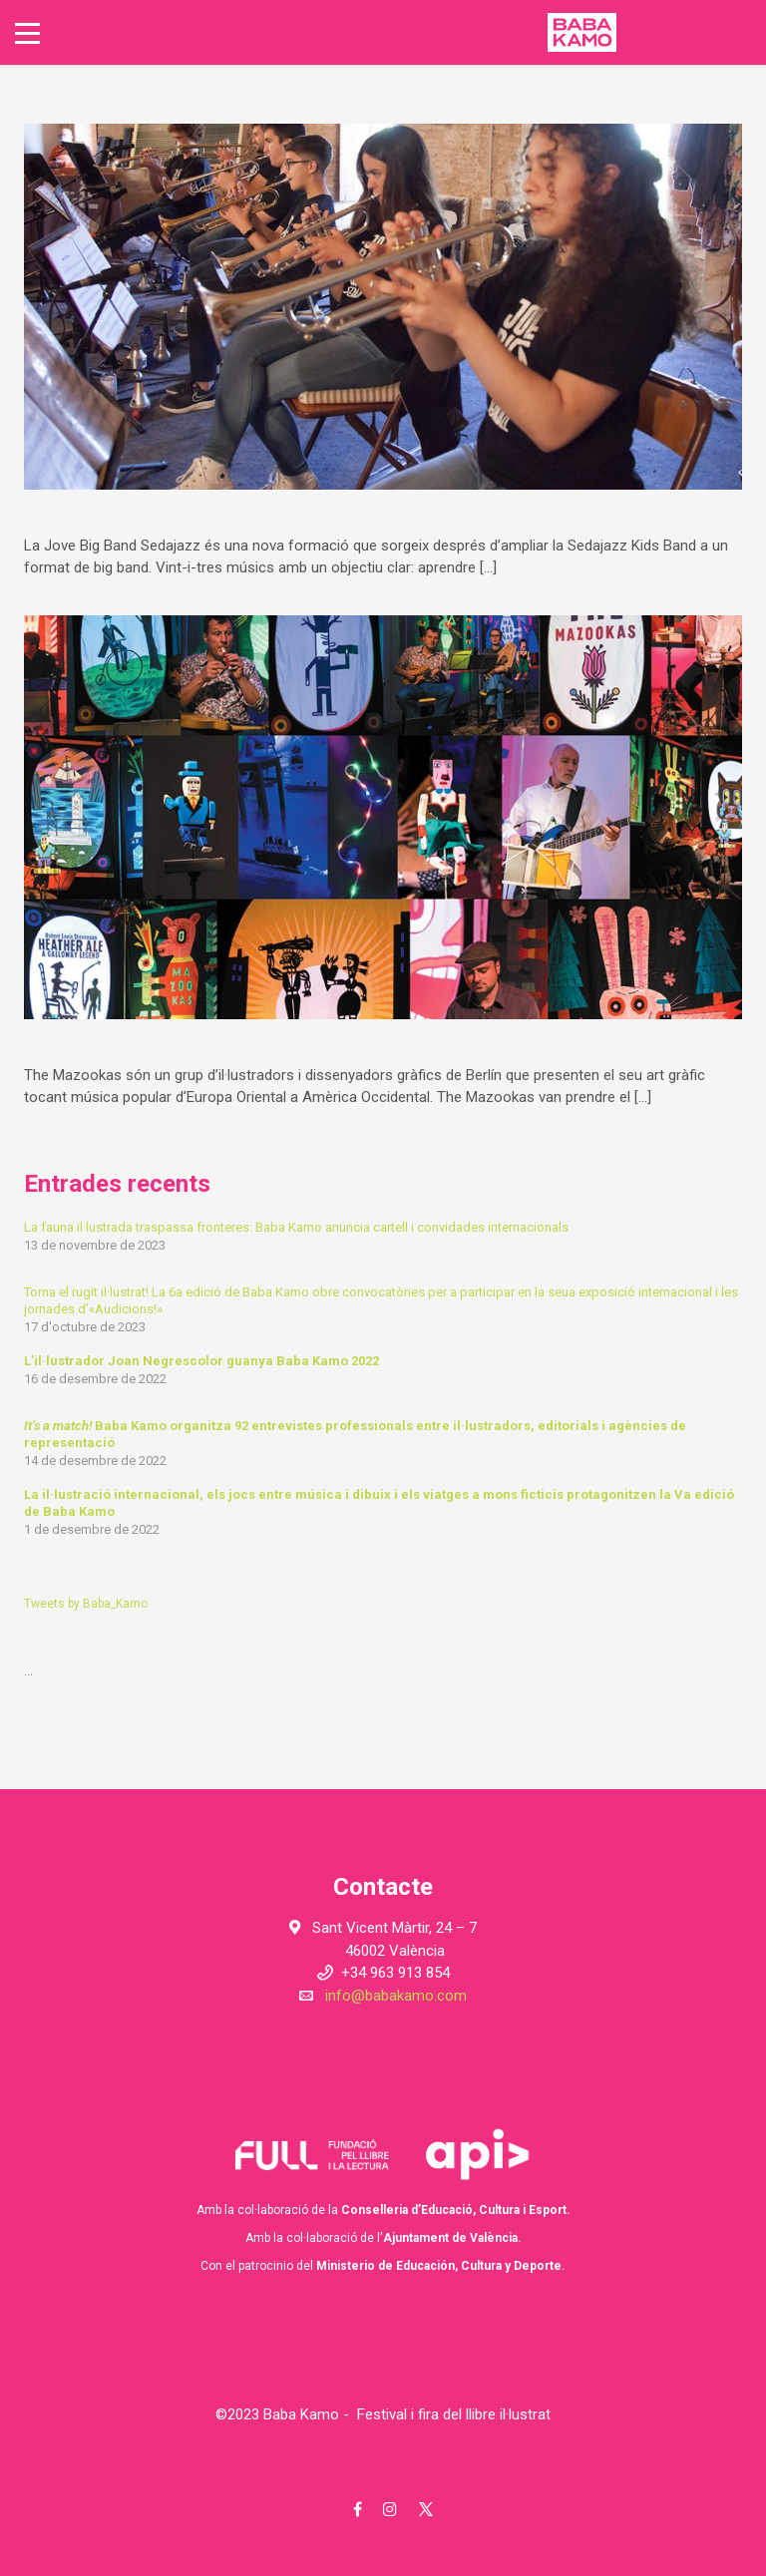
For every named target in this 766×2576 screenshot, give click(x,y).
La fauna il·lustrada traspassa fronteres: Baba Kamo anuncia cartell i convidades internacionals (296, 1227)
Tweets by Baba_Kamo (86, 1604)
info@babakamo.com (396, 1996)
